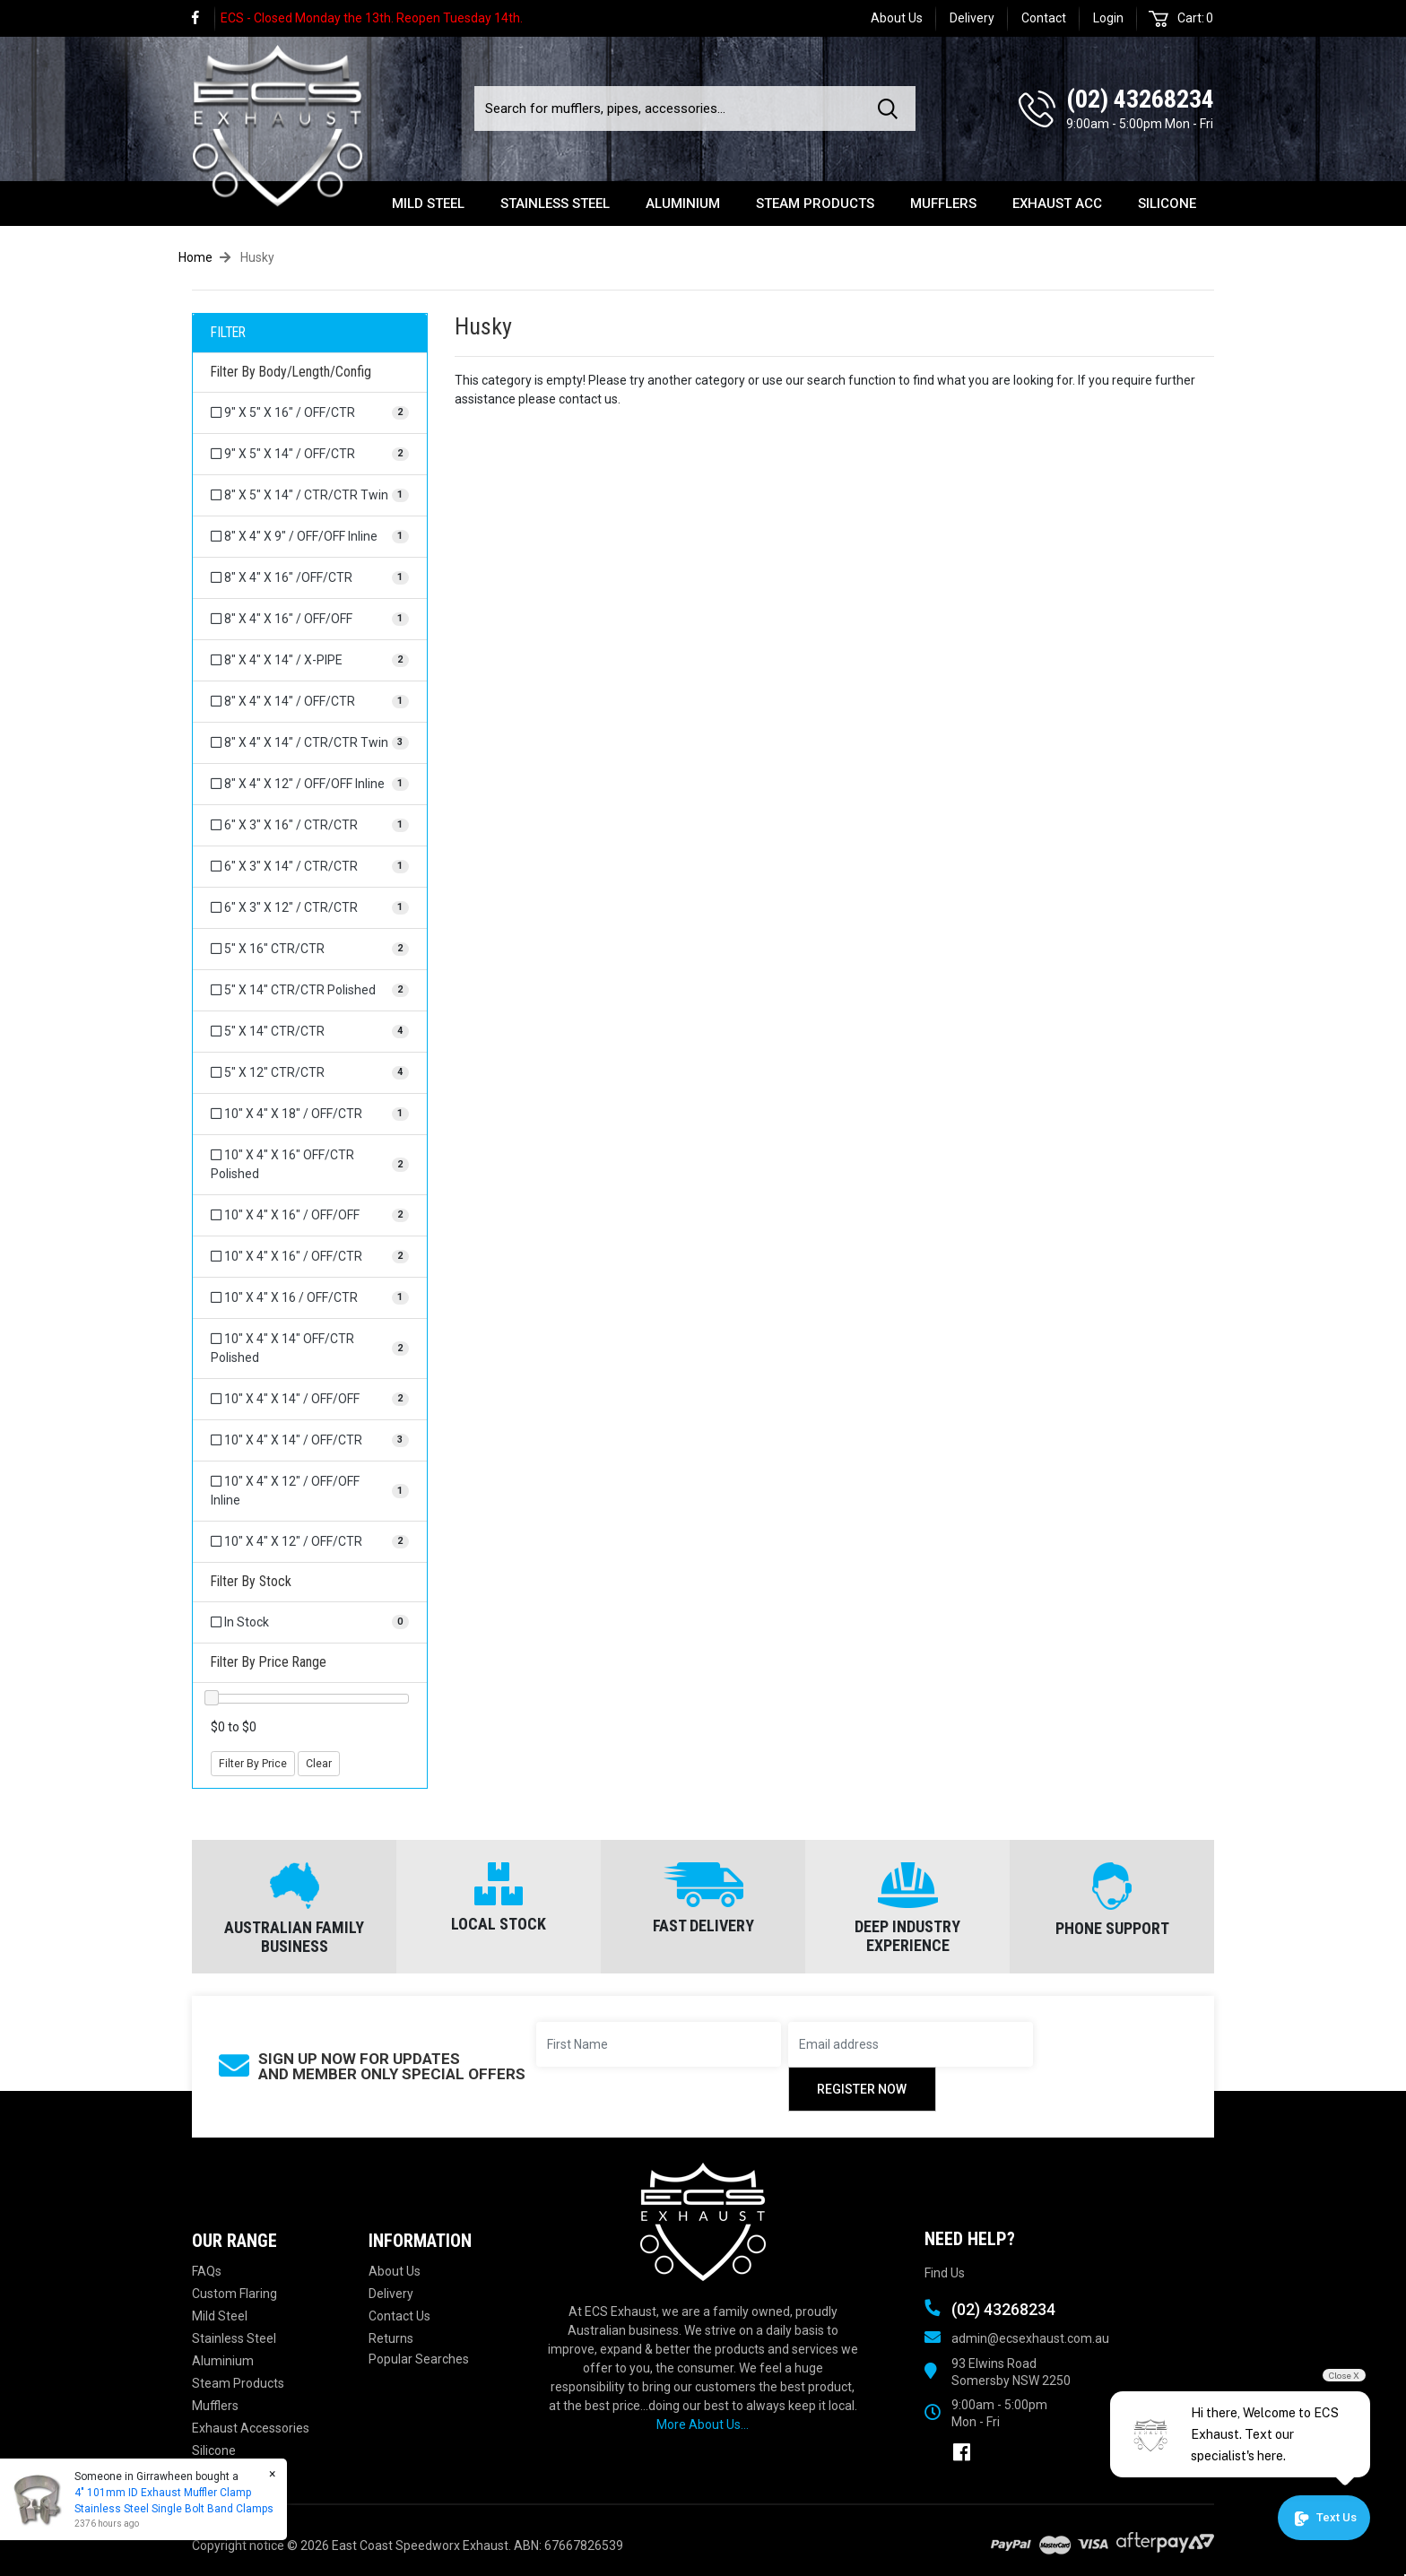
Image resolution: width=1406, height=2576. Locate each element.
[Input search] (670, 108)
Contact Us (399, 2316)
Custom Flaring (234, 2293)
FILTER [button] (228, 333)
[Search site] (891, 108)
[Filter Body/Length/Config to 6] (310, 825)
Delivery (972, 18)
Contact (1043, 18)
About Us (897, 18)
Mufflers (943, 203)
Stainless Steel (555, 203)
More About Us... (702, 2424)
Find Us (944, 2273)
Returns (391, 2338)
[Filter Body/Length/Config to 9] (310, 413)
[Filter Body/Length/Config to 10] (310, 1114)
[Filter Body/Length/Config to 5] (310, 949)
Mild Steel (428, 203)
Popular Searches (419, 2359)
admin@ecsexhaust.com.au (1030, 2338)
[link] (203, 18)
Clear (319, 1763)
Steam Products (815, 203)
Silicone (1167, 203)
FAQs (206, 2271)
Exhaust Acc (1057, 203)
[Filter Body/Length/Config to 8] (310, 495)
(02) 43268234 (1140, 99)
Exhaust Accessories (250, 2428)
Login (1108, 18)
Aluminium (683, 203)
